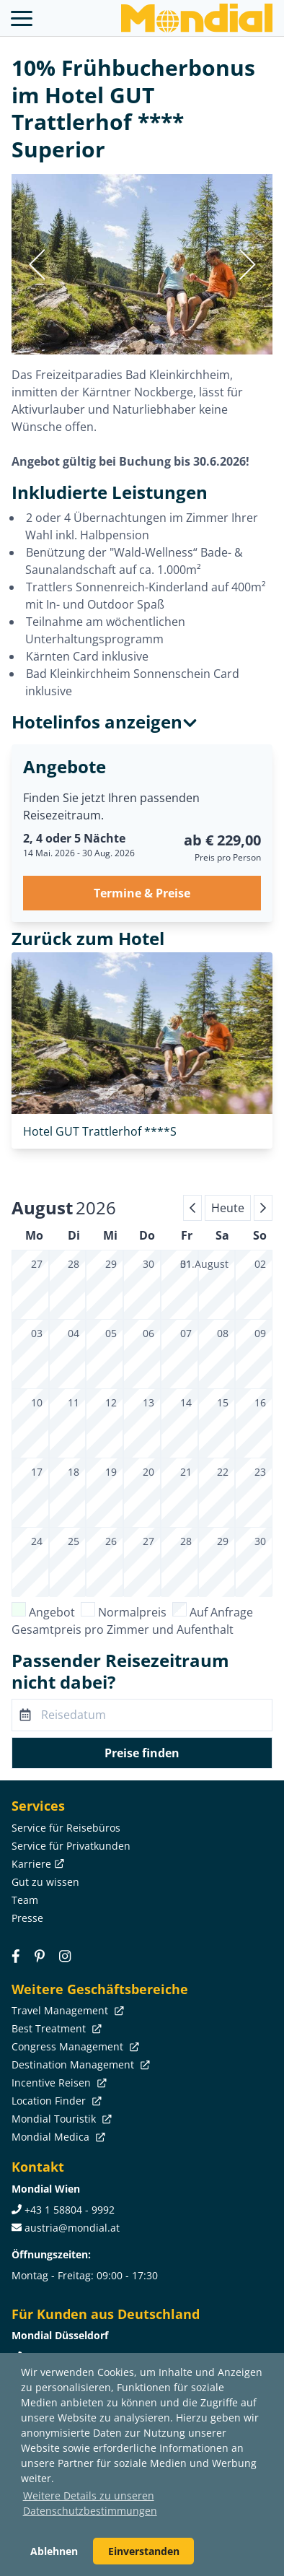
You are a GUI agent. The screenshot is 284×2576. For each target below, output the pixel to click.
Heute (227, 1208)
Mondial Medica (57, 2137)
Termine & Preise (142, 893)
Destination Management (79, 2064)
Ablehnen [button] (54, 2551)
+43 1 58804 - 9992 (70, 2209)
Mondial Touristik (60, 2118)
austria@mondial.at (72, 2228)
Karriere (36, 1864)
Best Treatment (55, 2028)
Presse (27, 1918)
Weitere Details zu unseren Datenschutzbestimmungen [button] (90, 2503)
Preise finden (142, 1753)
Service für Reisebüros (66, 1828)
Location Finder (55, 2100)
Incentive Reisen (58, 2082)
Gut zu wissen (45, 1882)
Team (25, 1900)
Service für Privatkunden (71, 1846)
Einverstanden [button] (143, 2551)
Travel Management (66, 2010)
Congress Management (74, 2046)
